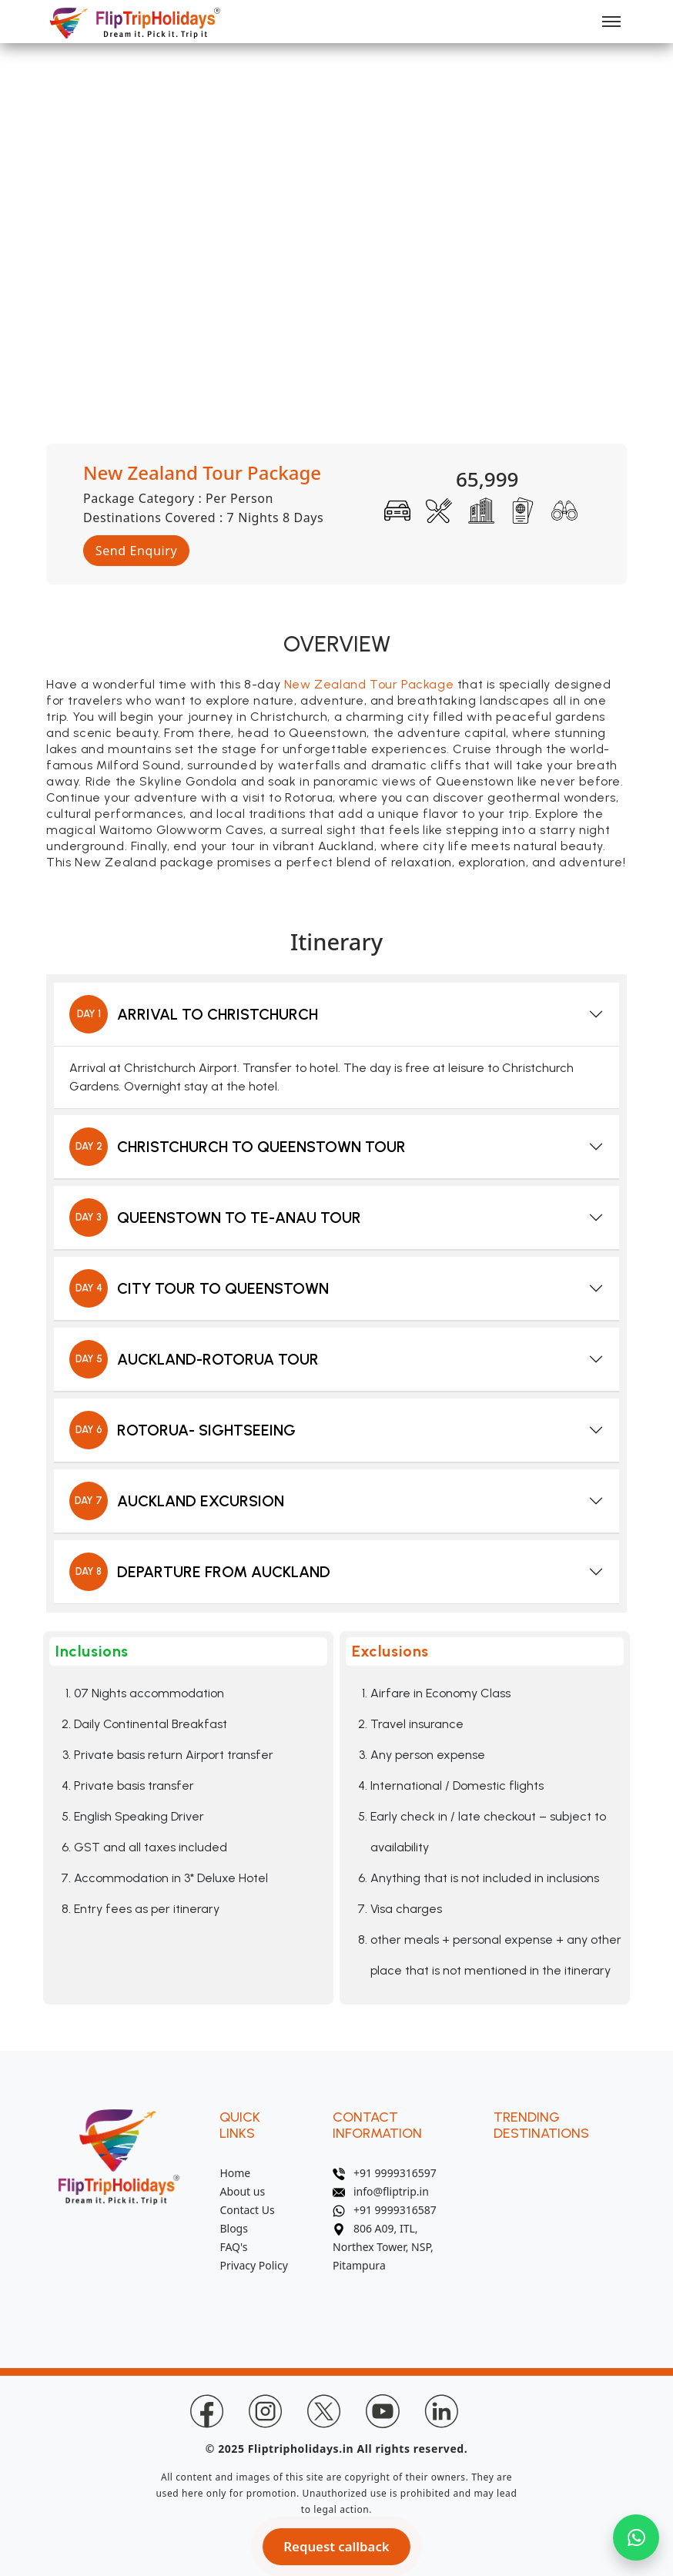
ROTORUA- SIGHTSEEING (182, 1430)
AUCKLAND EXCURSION (176, 1501)
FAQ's (233, 2246)
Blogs (233, 2228)
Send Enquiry (136, 550)
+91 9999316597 (385, 2173)
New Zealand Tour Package (369, 684)
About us (242, 2191)
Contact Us (246, 2209)
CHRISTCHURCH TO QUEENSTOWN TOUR (237, 1146)
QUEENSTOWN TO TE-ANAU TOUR (215, 1217)
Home (234, 2173)
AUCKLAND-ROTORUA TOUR (194, 1359)
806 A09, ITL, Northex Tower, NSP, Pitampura (383, 2247)
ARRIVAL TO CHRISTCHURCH (193, 1014)
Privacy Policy (253, 2265)
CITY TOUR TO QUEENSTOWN (199, 1288)
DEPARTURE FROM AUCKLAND (199, 1572)
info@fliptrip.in (381, 2191)
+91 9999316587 (385, 2209)
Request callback (337, 2547)
